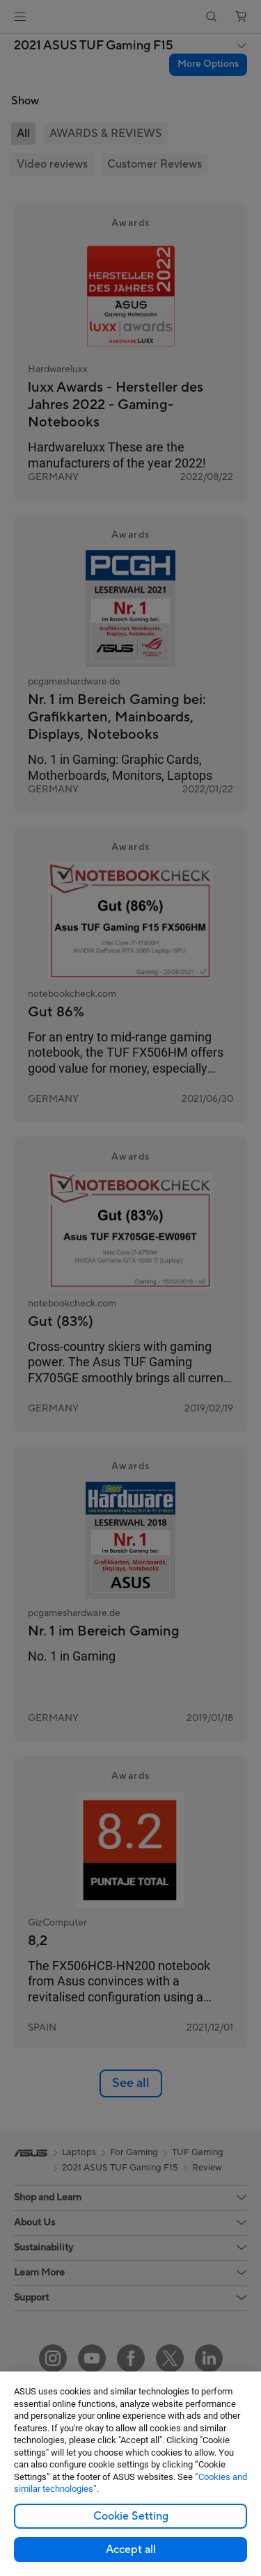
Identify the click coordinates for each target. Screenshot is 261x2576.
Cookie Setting (130, 2516)
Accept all (131, 2550)
